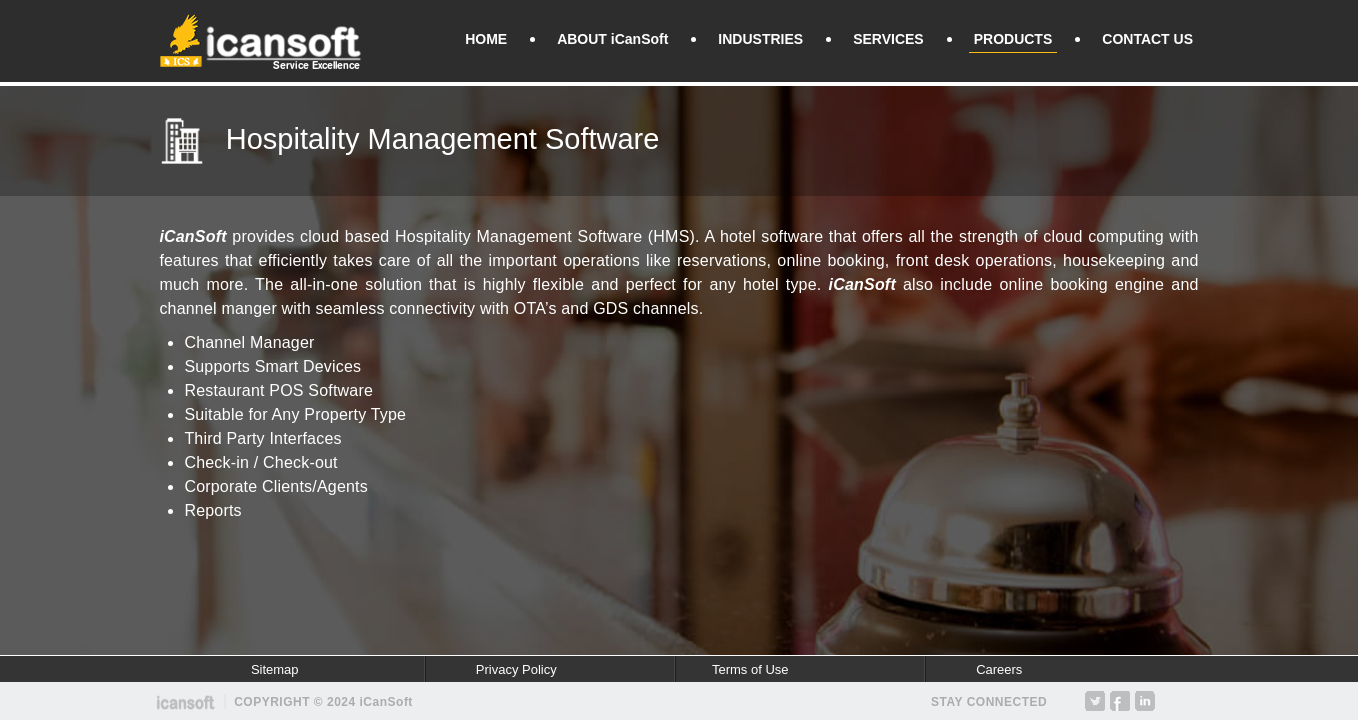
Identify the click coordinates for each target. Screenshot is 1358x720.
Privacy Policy (516, 669)
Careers (999, 669)
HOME (486, 39)
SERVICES (888, 39)
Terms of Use (750, 669)
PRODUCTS (1013, 39)
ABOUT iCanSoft (612, 39)
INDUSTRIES (760, 39)
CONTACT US (1147, 39)
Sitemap (275, 669)
